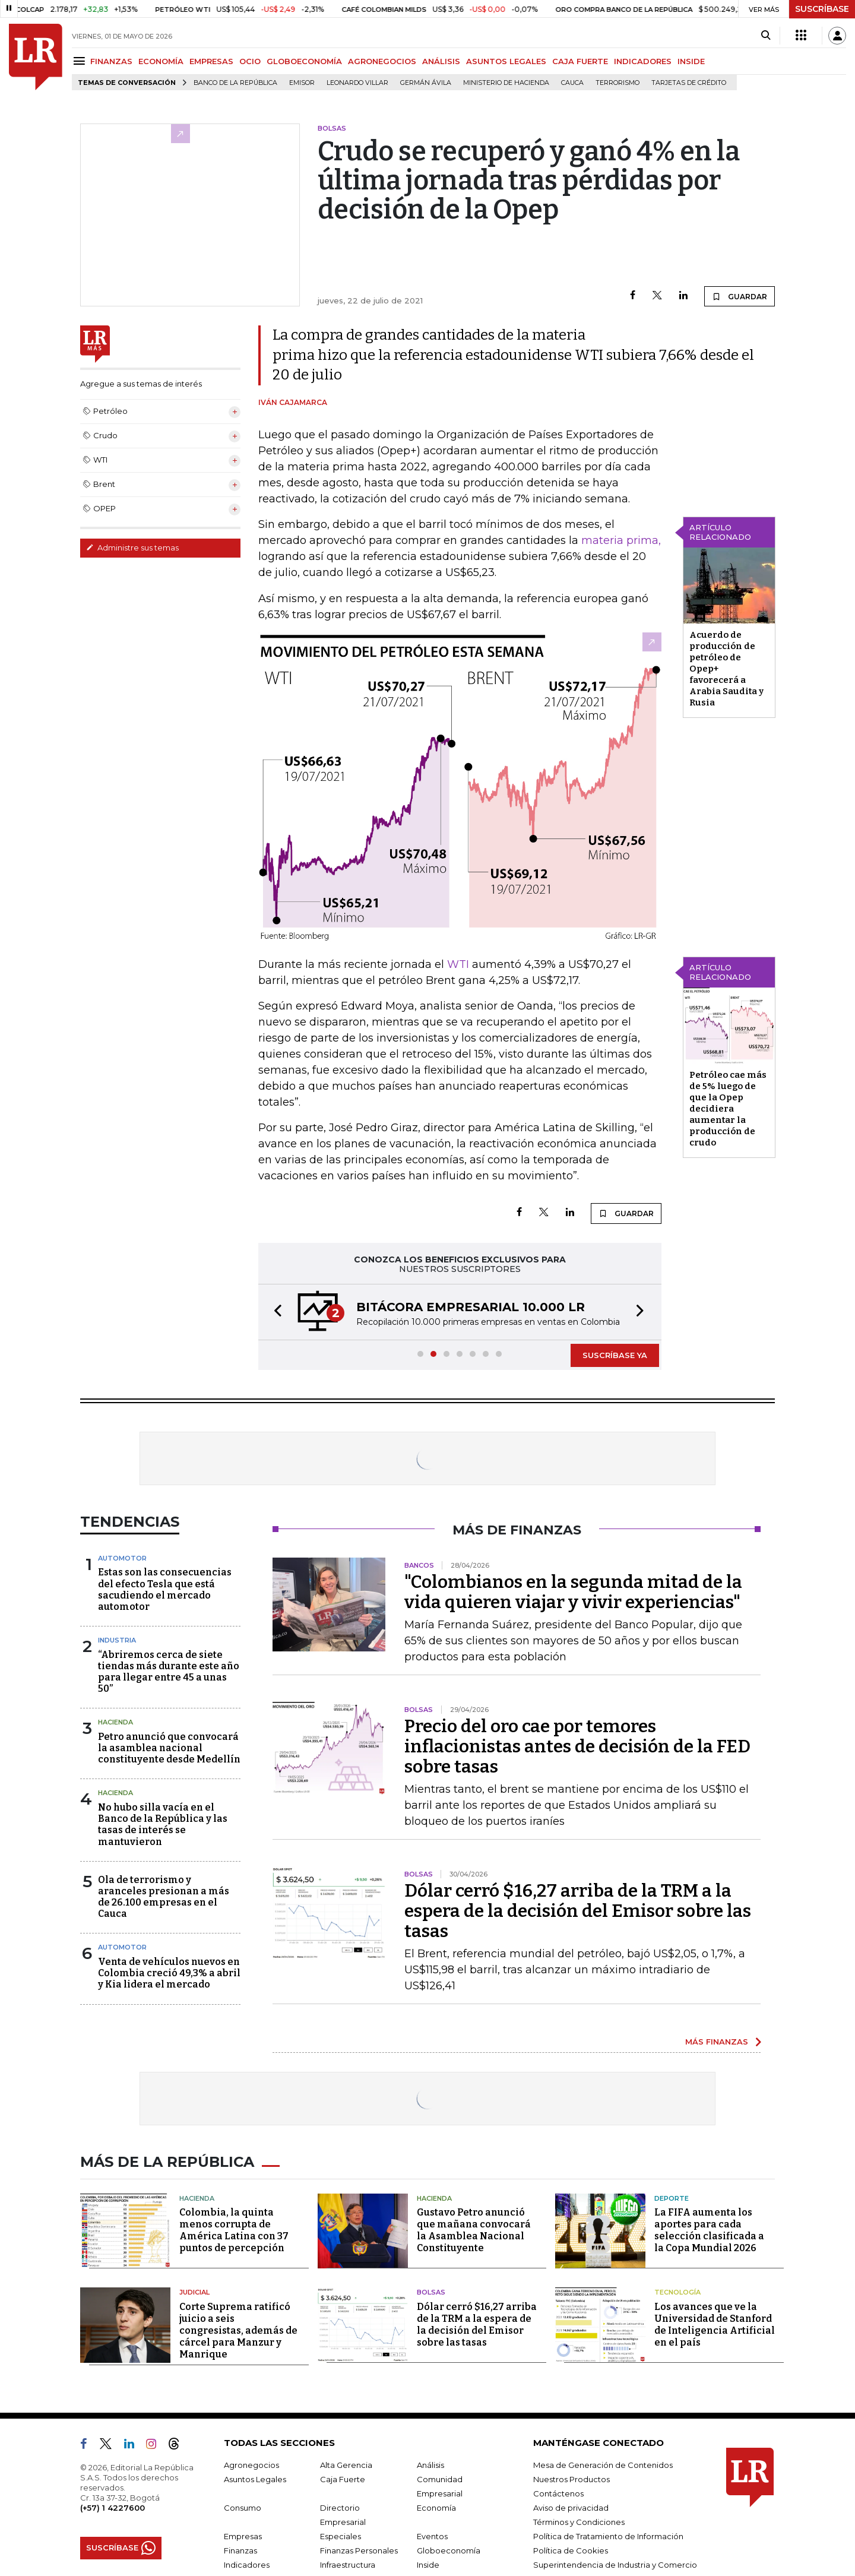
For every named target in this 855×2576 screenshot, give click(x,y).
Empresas (243, 2536)
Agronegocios (251, 2465)
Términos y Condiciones (579, 2522)
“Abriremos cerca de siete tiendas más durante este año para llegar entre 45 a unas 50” (168, 1672)
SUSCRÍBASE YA (614, 1355)
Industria (117, 1640)
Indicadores (247, 2564)
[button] (274, 1312)
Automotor (122, 1558)
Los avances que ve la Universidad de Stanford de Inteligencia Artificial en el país (714, 2324)
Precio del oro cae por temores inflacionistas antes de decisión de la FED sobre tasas (577, 1746)
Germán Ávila (425, 83)
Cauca (572, 83)
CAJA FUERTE (580, 61)
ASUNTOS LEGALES (506, 61)
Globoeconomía (448, 2550)
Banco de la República (235, 83)
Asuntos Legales (255, 2479)
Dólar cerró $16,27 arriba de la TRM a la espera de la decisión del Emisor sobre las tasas (577, 1911)
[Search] (766, 36)
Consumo (242, 2507)
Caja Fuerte (342, 2479)
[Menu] (81, 61)
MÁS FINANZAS (716, 2041)
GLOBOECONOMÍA (304, 61)
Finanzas (240, 2550)
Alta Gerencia (346, 2465)
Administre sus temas (132, 547)
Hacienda (115, 1722)
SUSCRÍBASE (822, 9)
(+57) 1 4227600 (112, 2507)
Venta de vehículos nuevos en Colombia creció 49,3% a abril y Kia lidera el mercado (169, 1973)
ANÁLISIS (441, 61)
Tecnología (677, 2292)
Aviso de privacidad (571, 2507)
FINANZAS (111, 61)
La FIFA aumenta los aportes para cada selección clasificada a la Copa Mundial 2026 (709, 2230)
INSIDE (691, 61)
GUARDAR (739, 296)
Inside (428, 2564)
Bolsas (431, 2292)
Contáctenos (558, 2493)
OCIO (250, 61)
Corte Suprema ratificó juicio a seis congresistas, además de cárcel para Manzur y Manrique (238, 2330)
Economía (436, 2507)
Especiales (340, 2536)
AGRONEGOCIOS (382, 61)
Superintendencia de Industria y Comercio (615, 2564)
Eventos (432, 2536)
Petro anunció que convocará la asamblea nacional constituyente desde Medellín (169, 1748)
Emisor (302, 83)
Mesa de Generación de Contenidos (603, 2465)
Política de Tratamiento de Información (608, 2536)
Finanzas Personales (359, 2550)
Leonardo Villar (357, 83)
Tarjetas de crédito (688, 83)
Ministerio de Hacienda (506, 83)
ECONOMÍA (160, 61)
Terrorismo (617, 83)
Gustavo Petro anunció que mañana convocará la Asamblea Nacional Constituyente (474, 2230)
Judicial (194, 2292)
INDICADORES (643, 61)
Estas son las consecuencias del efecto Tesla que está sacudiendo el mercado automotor (165, 1589)
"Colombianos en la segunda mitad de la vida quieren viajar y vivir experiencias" (573, 1592)
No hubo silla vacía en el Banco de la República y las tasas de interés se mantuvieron (162, 1824)
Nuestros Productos (571, 2479)
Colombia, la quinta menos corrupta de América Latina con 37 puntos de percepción (234, 2230)
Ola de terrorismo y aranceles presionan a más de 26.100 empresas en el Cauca (163, 1897)
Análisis (430, 2465)
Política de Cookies (570, 2550)
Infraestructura (347, 2564)
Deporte (671, 2198)
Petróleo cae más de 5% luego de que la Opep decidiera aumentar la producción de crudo (728, 1108)
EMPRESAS (211, 61)
